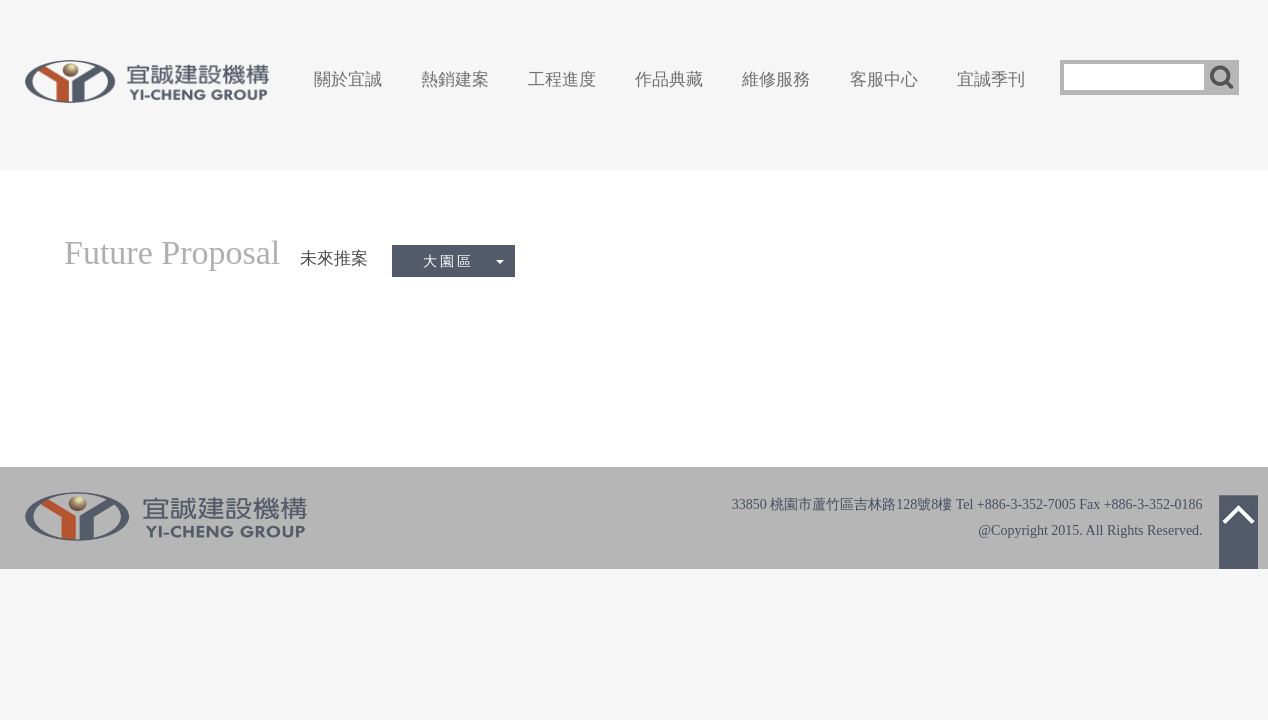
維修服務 (776, 79)
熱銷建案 (455, 79)
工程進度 (562, 79)
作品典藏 (669, 79)
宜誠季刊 (991, 79)
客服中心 (884, 79)
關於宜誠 (348, 79)
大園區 (463, 261)
